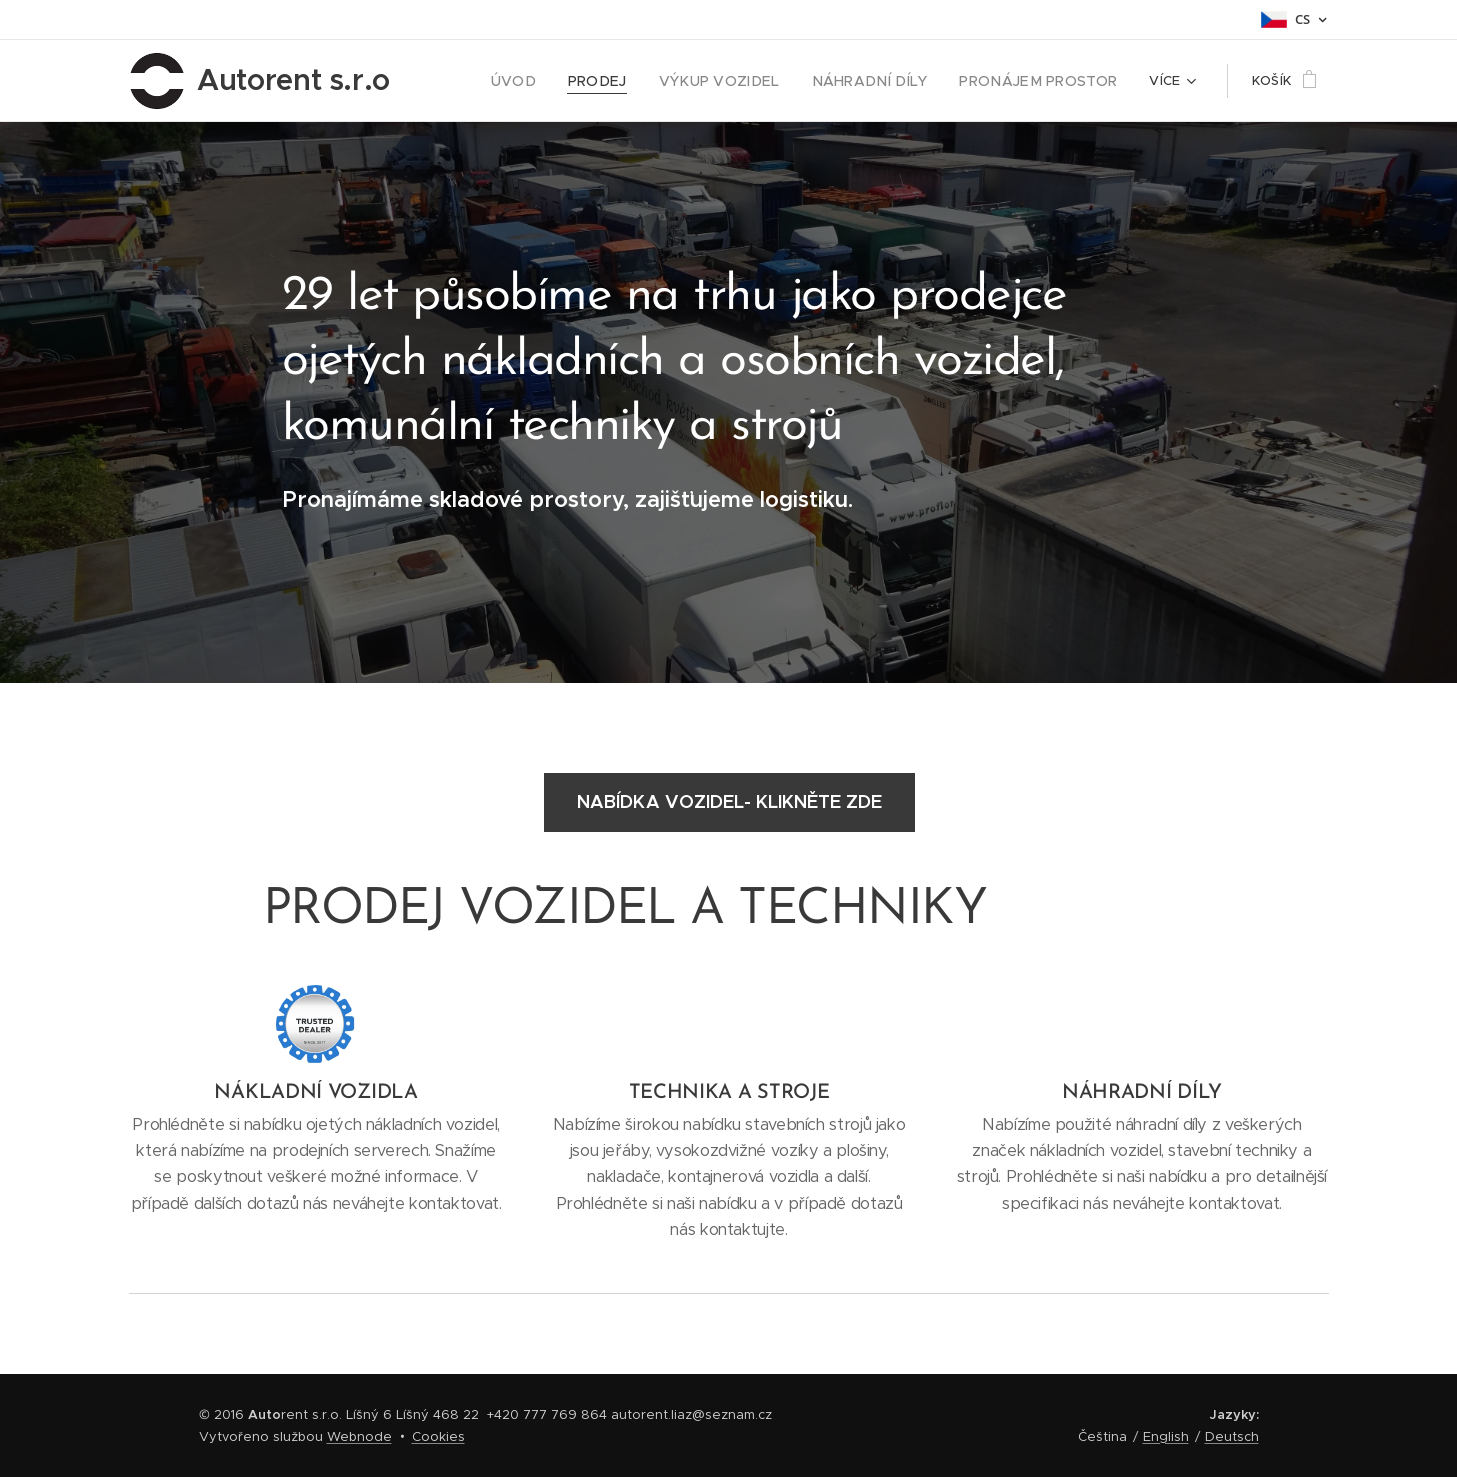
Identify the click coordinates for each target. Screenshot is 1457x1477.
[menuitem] (552, 81)
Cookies (438, 1436)
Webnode (359, 1436)
